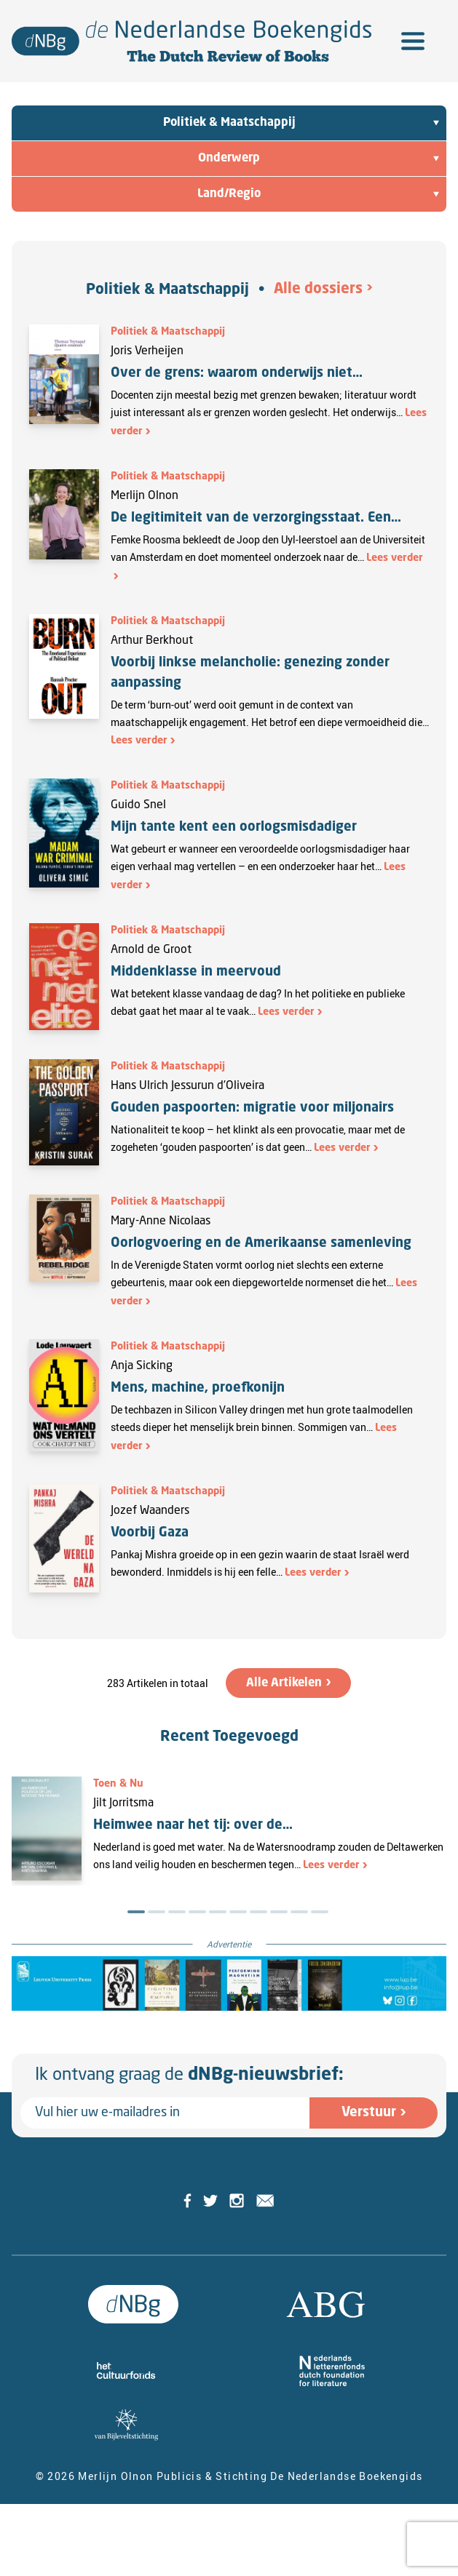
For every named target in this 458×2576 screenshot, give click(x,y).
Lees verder (139, 740)
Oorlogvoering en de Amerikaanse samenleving (261, 1243)
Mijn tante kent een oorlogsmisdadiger (234, 827)
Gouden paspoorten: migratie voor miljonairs (252, 1107)
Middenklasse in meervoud (196, 971)
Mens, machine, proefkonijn (198, 1388)
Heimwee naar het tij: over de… (193, 1825)
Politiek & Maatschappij (167, 290)
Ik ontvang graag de (189, 2075)
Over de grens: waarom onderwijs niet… (237, 373)
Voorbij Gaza (150, 1532)
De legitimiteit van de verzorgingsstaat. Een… (256, 518)
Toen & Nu (118, 1784)
